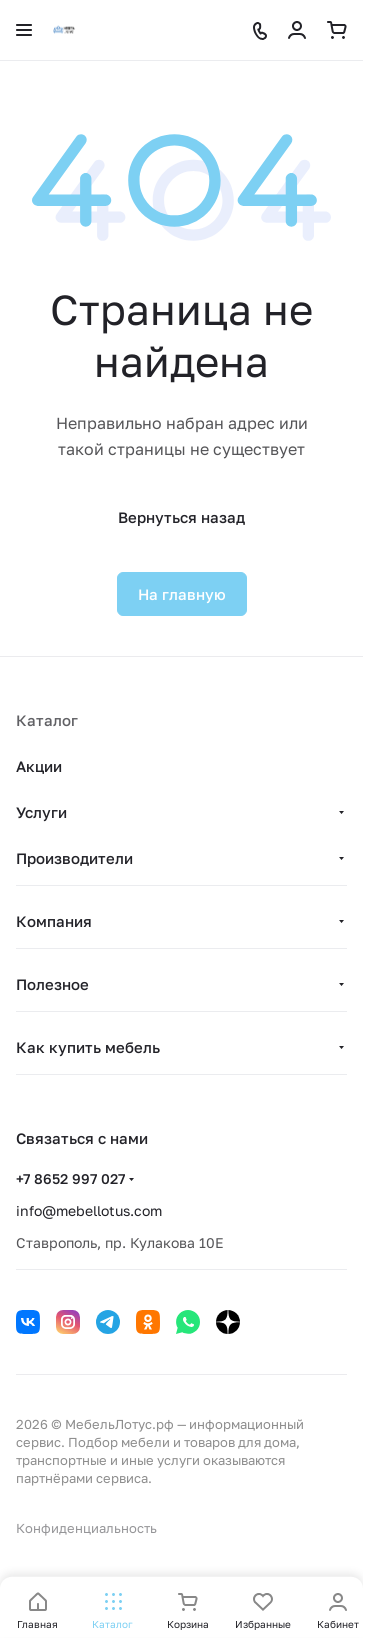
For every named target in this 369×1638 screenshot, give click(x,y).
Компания (54, 921)
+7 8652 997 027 (70, 1178)
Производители (74, 858)
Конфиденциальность (86, 1528)
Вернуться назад (181, 517)
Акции (39, 766)
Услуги (41, 812)
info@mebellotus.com (89, 1210)
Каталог (47, 720)
